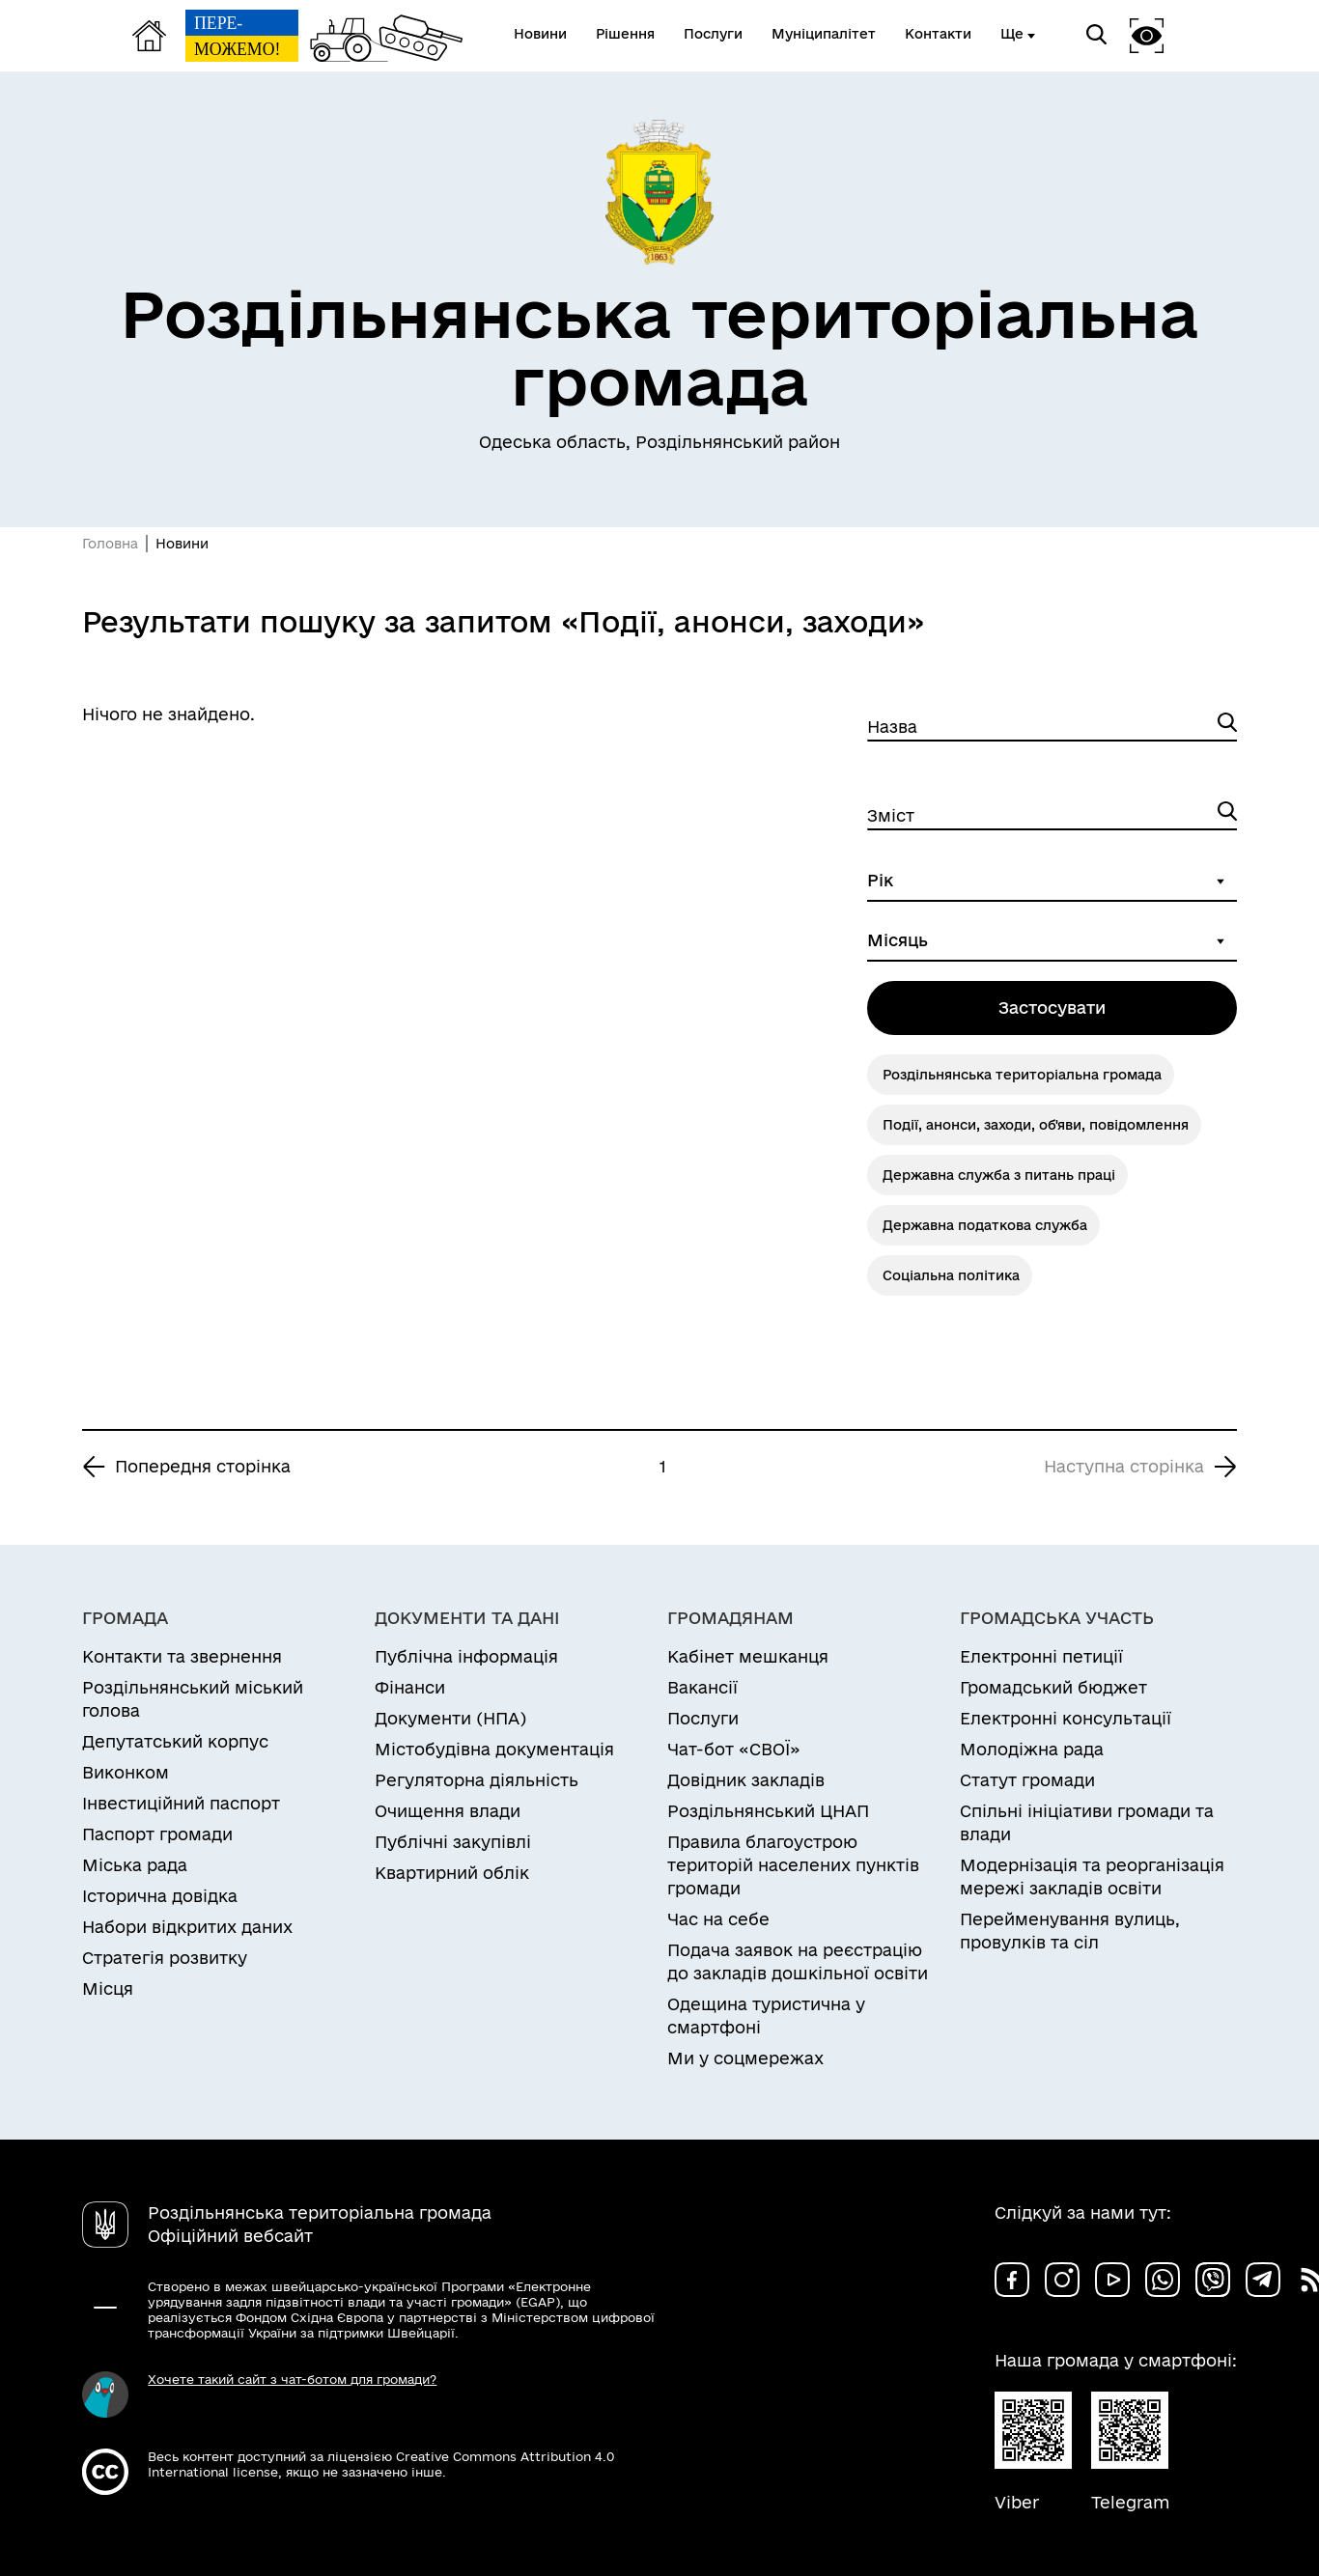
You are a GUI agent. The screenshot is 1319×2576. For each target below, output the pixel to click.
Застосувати (1052, 1007)
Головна (110, 543)
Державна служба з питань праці (999, 1175)
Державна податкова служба (985, 1225)
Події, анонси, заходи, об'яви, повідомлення (1036, 1125)
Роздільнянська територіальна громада (1022, 1074)
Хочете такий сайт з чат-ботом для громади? (292, 2379)
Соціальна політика (951, 1275)
